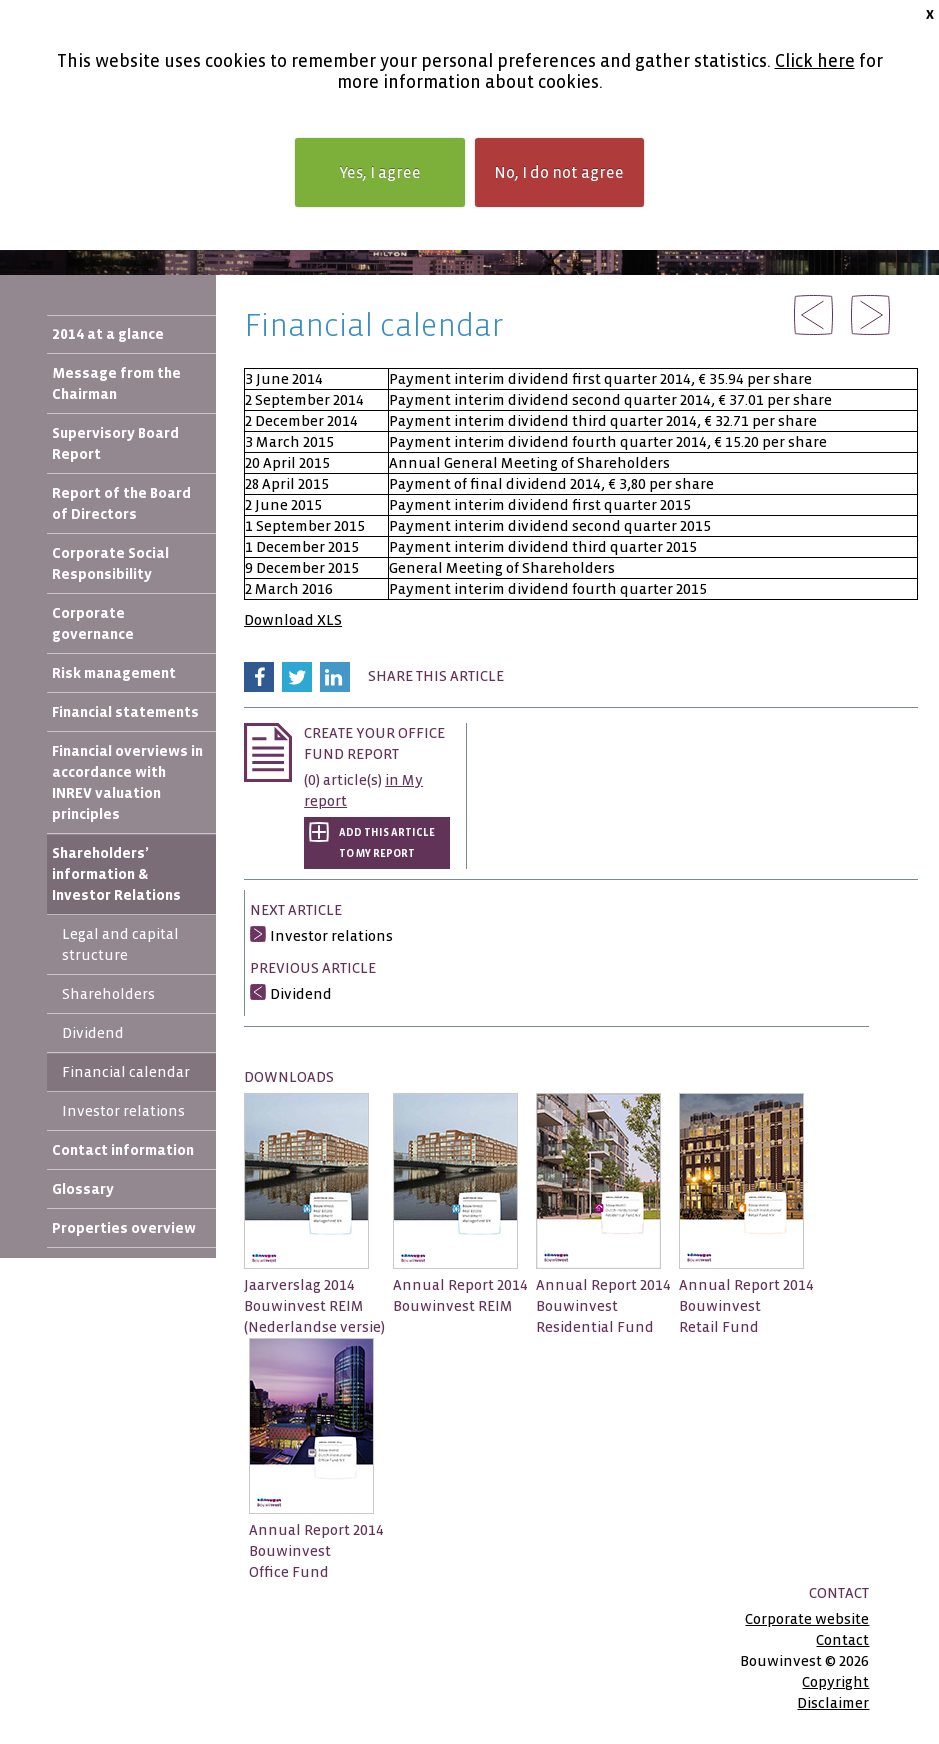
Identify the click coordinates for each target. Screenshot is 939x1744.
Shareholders (108, 994)
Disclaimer (833, 1703)
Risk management (114, 673)
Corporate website (807, 1619)
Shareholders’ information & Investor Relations (116, 874)
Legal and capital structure (120, 944)
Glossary (83, 1189)
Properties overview (124, 1228)
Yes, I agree (380, 172)
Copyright (835, 1682)
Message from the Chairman (116, 383)
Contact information (123, 1150)
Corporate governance (93, 623)
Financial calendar (126, 1072)
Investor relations (123, 1111)
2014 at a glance (108, 334)
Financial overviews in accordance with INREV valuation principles (127, 782)
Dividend (93, 1033)
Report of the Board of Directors (121, 503)
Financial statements (125, 712)
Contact (842, 1640)
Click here (815, 61)
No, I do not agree (559, 172)
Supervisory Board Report (115, 443)
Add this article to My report (387, 843)
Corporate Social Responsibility (110, 563)
